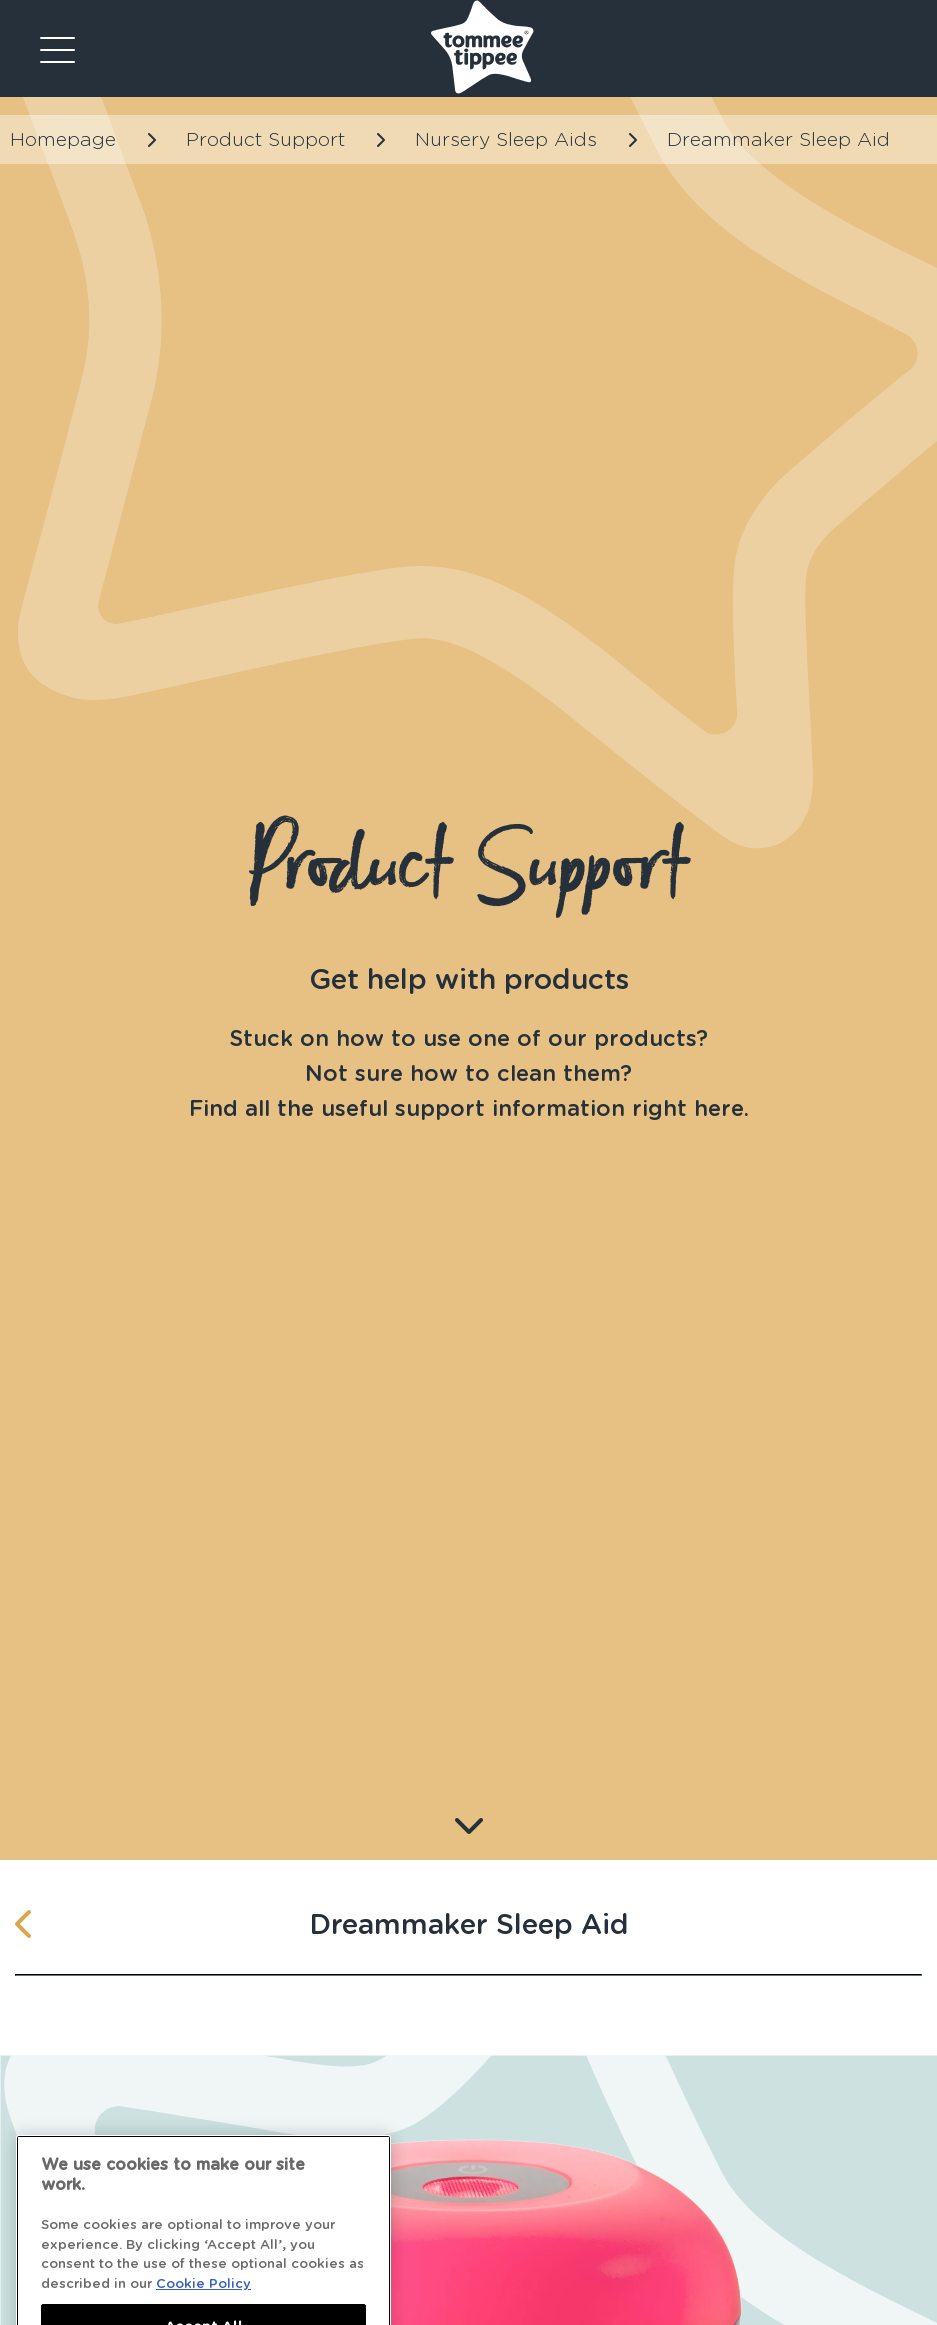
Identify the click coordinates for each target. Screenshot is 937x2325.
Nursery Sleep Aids (506, 139)
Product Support (265, 139)
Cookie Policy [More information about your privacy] (203, 2299)
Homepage (63, 139)
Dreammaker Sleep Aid (778, 139)
